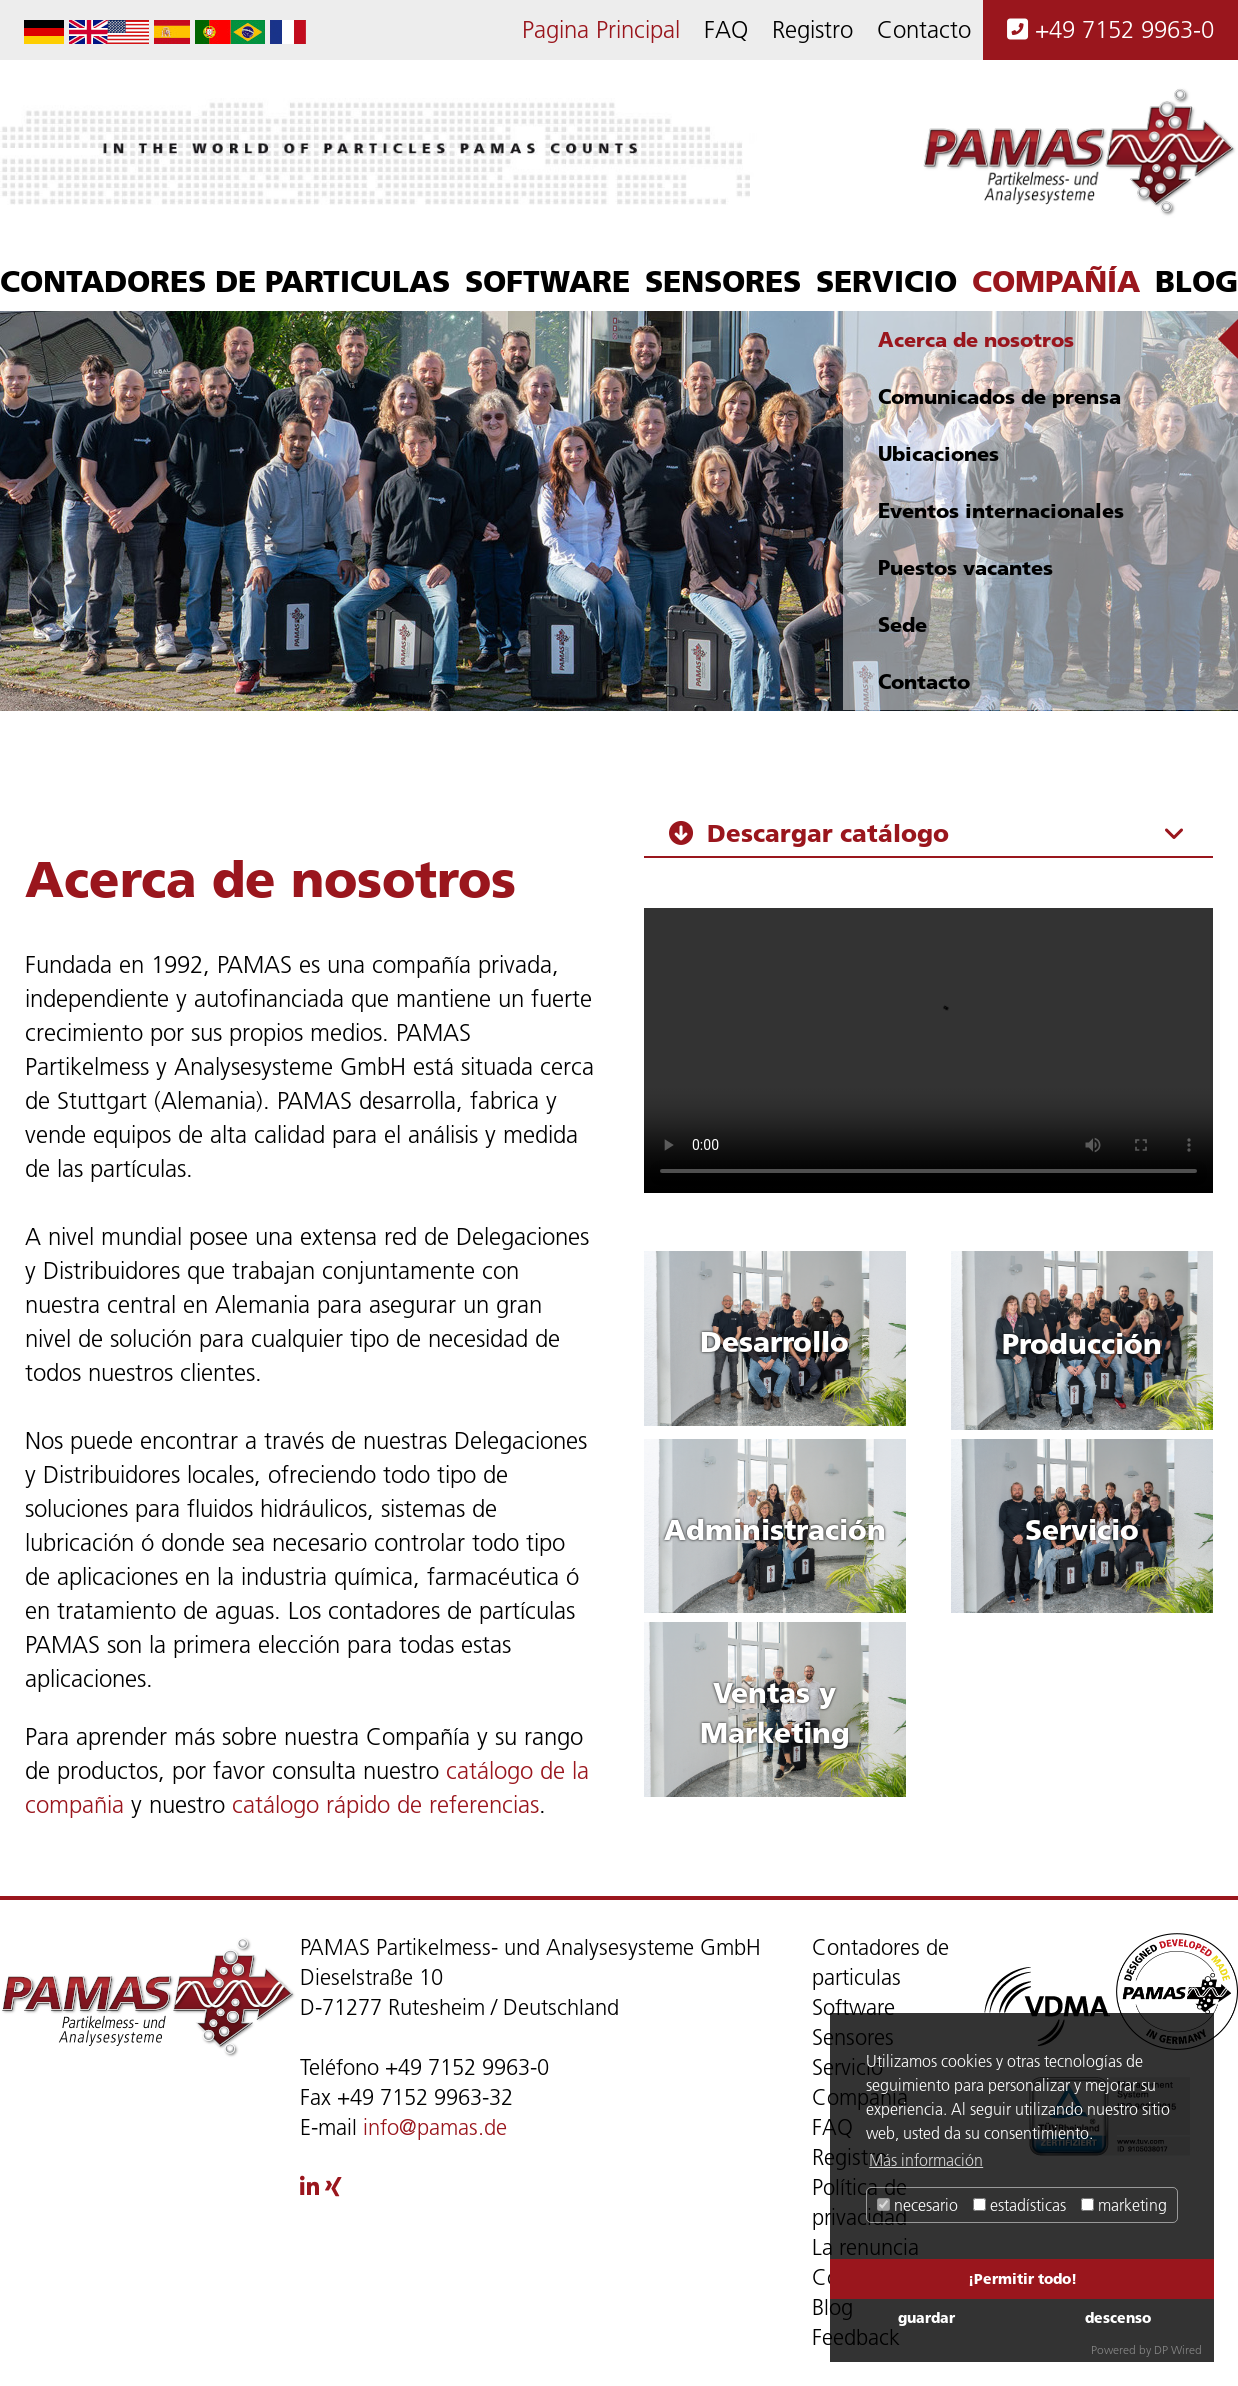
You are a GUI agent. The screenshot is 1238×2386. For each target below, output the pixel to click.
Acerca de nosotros (976, 339)
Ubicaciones (938, 453)
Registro (812, 29)
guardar (926, 2317)
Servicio (886, 281)
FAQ (726, 29)
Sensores (723, 281)
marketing (1124, 2205)
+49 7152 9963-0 (1110, 29)
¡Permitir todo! (1022, 2278)
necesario (917, 2205)
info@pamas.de (435, 2127)
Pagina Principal (601, 29)
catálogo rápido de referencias (385, 1804)
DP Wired (1178, 2349)
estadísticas (1019, 2205)
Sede (902, 624)
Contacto (924, 29)
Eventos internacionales (1001, 510)
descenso (1118, 2317)
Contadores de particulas (225, 281)
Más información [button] (926, 2160)
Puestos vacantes (965, 567)
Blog (1196, 281)
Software (547, 281)
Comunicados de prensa (999, 396)
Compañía (1056, 281)
